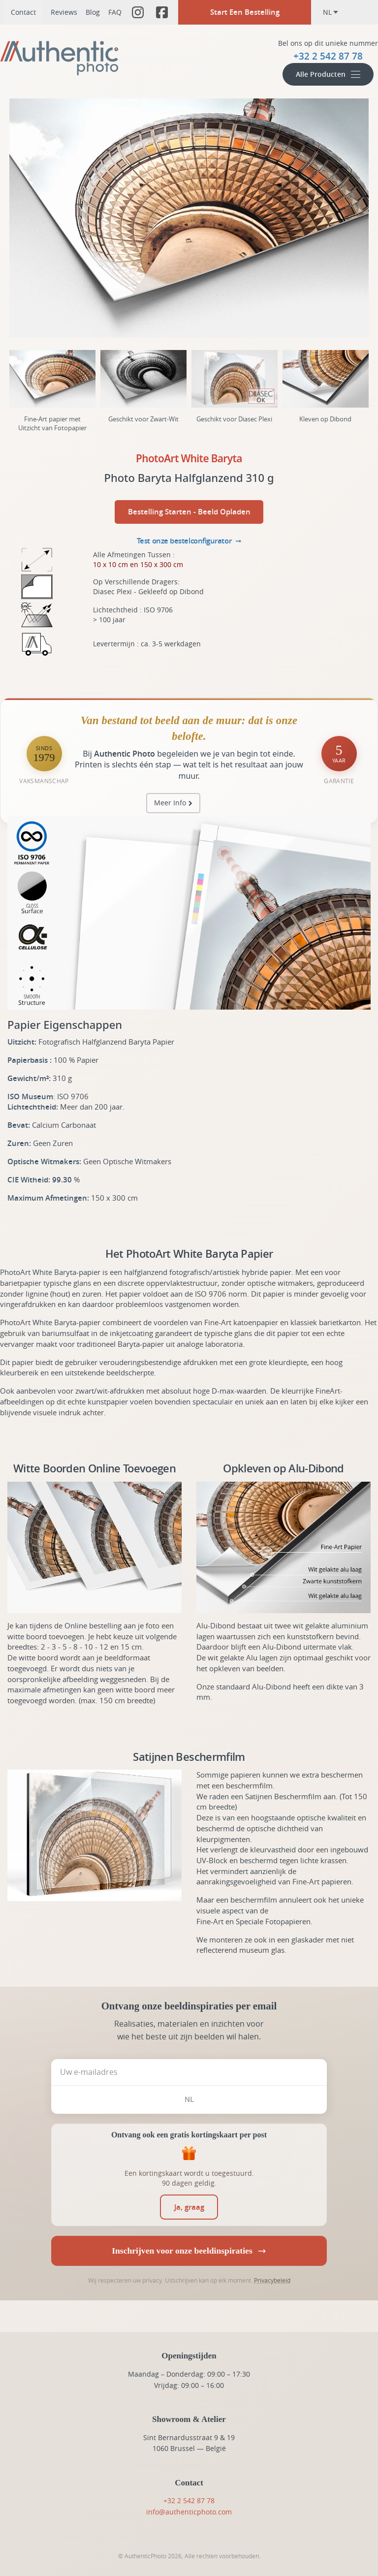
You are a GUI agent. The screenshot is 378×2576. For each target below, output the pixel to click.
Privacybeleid (272, 2280)
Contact (23, 12)
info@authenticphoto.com (189, 2511)
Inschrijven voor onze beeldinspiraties (189, 2251)
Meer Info (170, 802)
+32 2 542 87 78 (189, 2500)
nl (330, 12)
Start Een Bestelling (245, 12)
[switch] (189, 2207)
